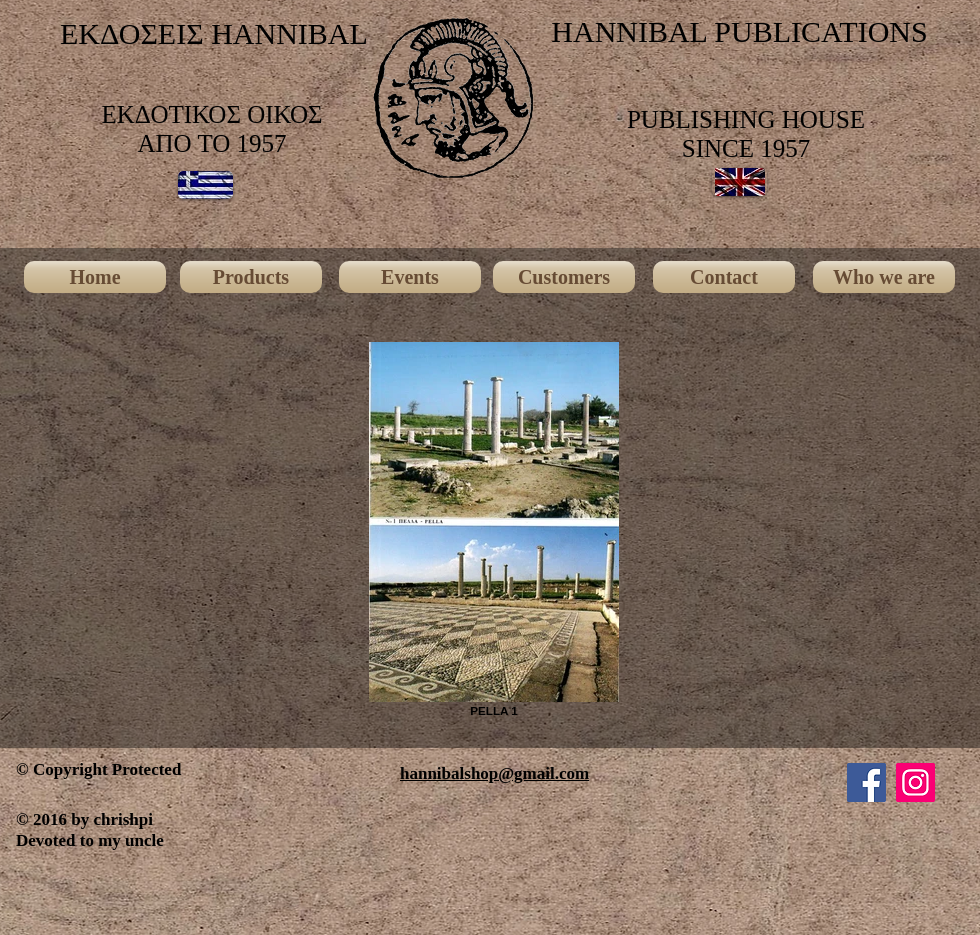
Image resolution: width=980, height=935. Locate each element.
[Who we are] (884, 277)
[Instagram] (915, 782)
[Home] (95, 277)
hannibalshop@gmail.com (494, 773)
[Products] (251, 277)
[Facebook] (866, 782)
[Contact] (724, 277)
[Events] (410, 277)
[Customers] (564, 277)
